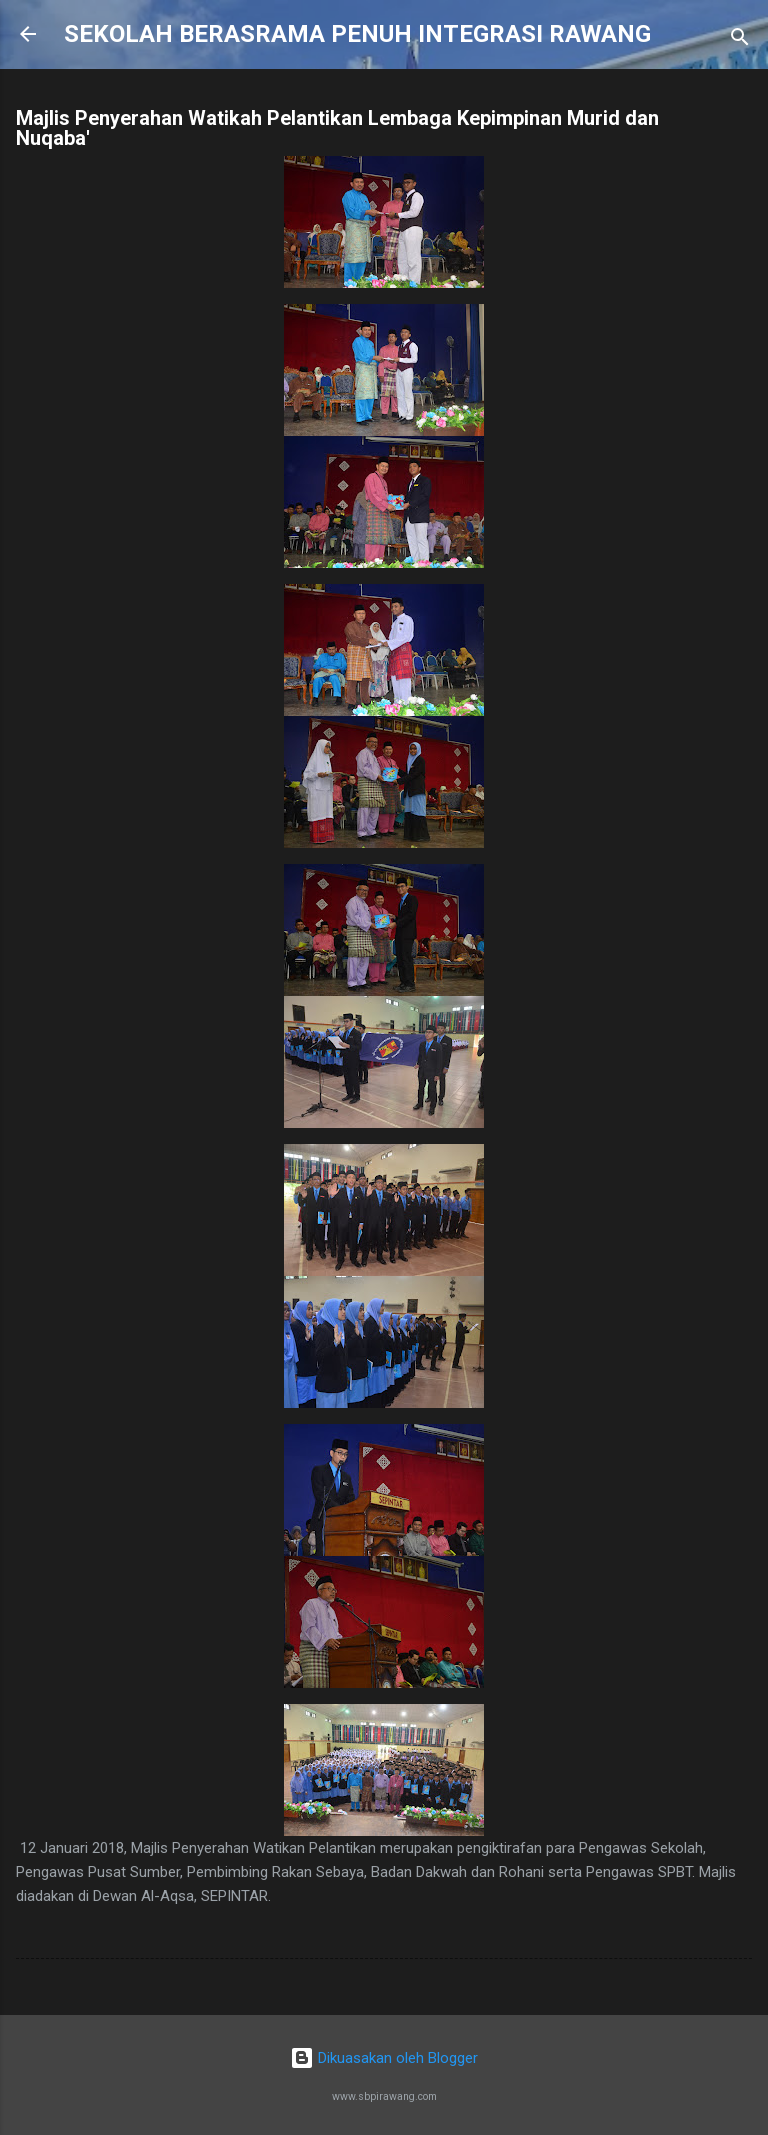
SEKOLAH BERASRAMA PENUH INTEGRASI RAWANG (357, 34)
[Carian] (740, 40)
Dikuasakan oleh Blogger (384, 2058)
